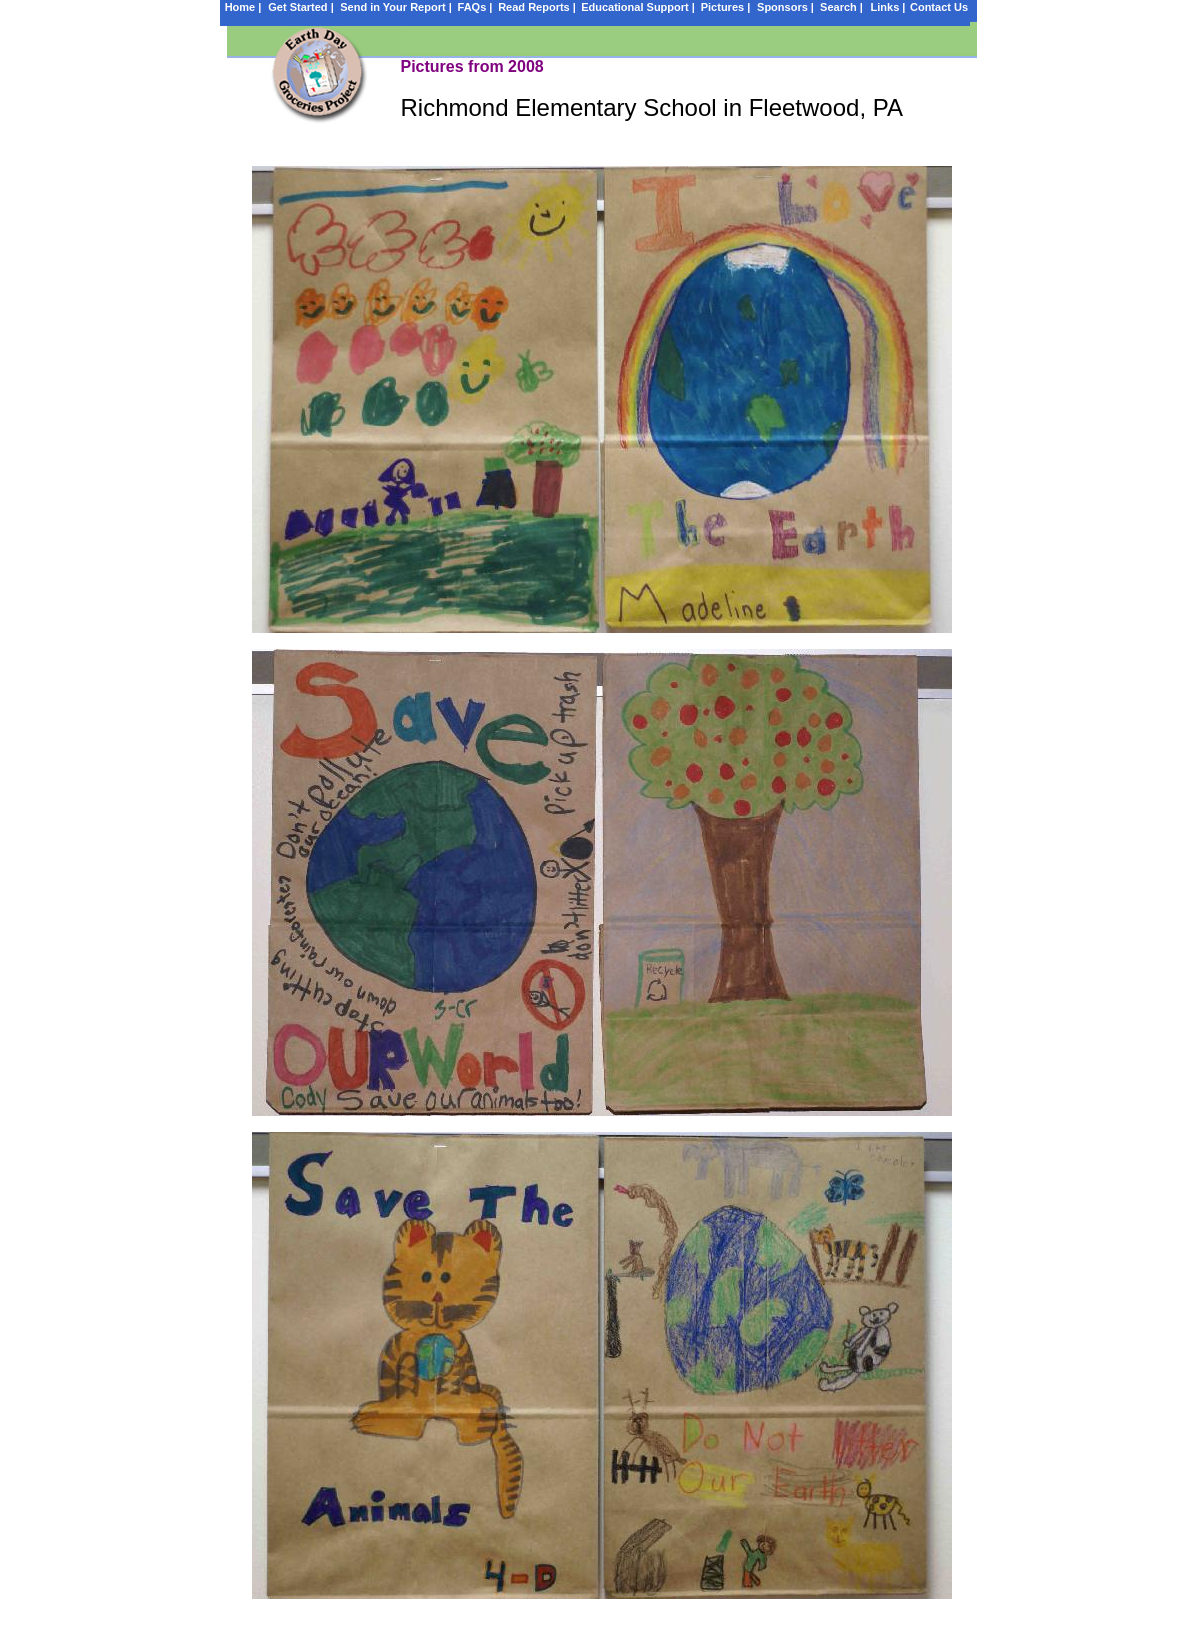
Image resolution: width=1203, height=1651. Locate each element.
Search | (841, 7)
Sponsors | (785, 7)
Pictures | (726, 7)
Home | (243, 7)
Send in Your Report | (395, 7)
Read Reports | (537, 7)
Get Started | (300, 7)
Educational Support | (638, 7)
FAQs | (475, 7)
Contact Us (939, 7)
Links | (888, 7)
